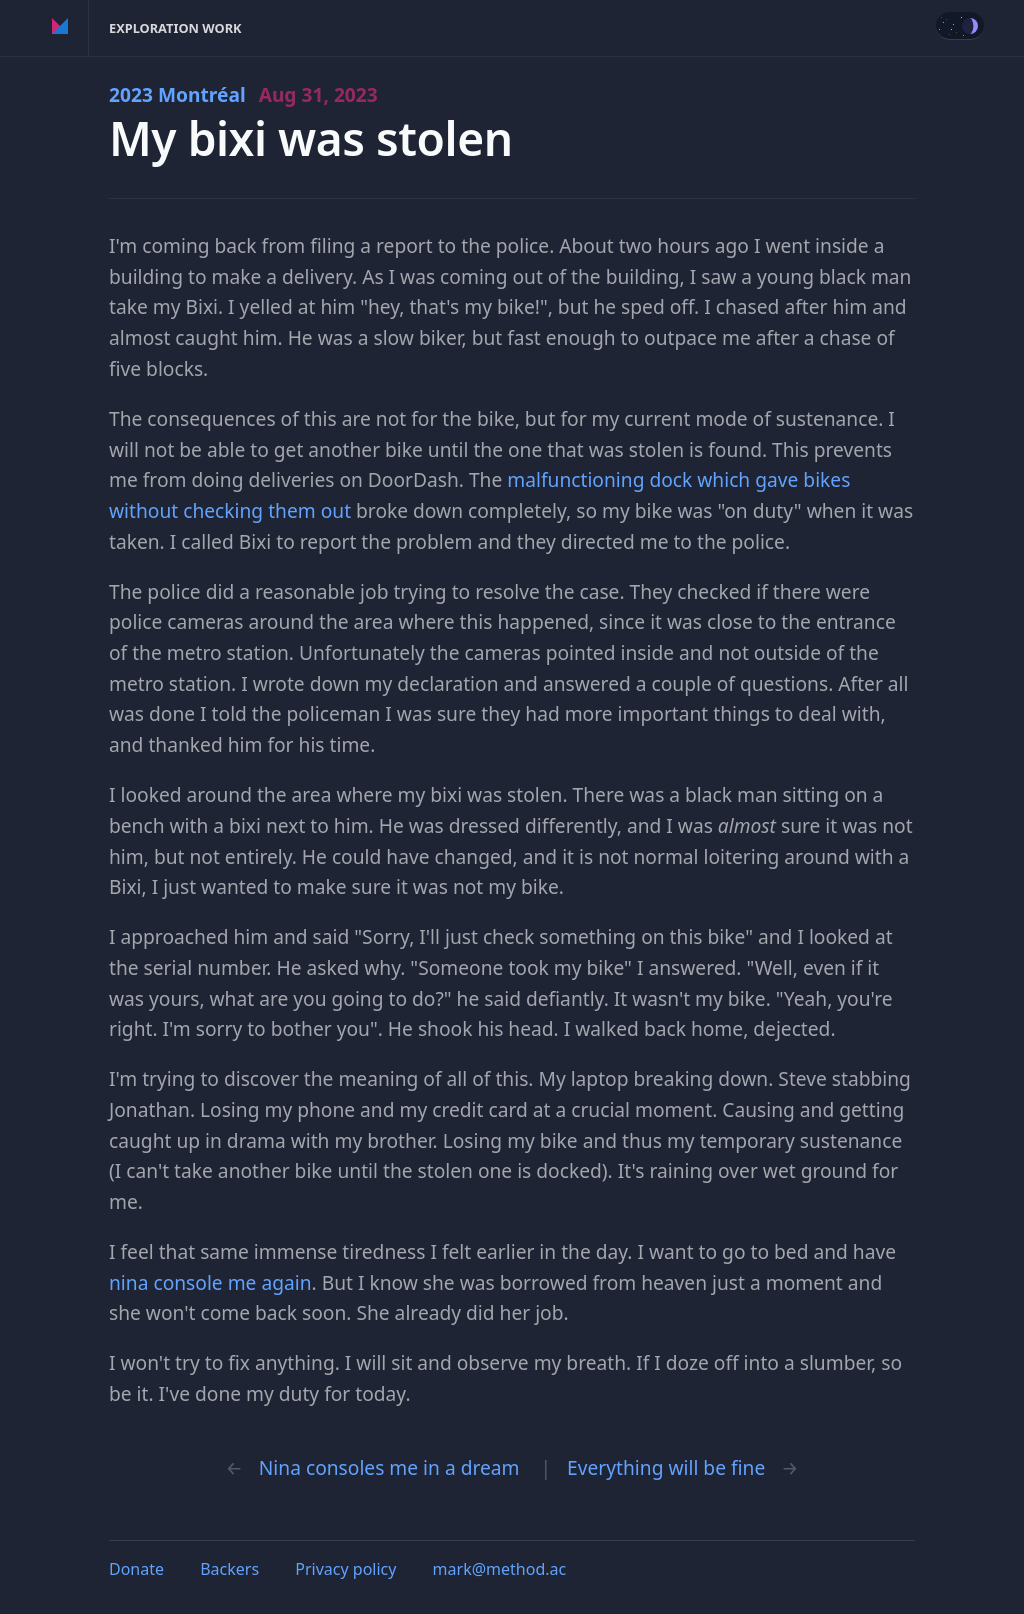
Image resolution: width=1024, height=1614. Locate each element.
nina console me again (210, 1282)
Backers (229, 1569)
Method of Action (60, 28)
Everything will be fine (666, 1467)
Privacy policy (345, 1569)
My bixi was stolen (311, 138)
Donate (136, 1569)
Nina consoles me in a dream (389, 1467)
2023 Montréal (243, 94)
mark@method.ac (500, 1569)
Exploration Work (175, 28)
